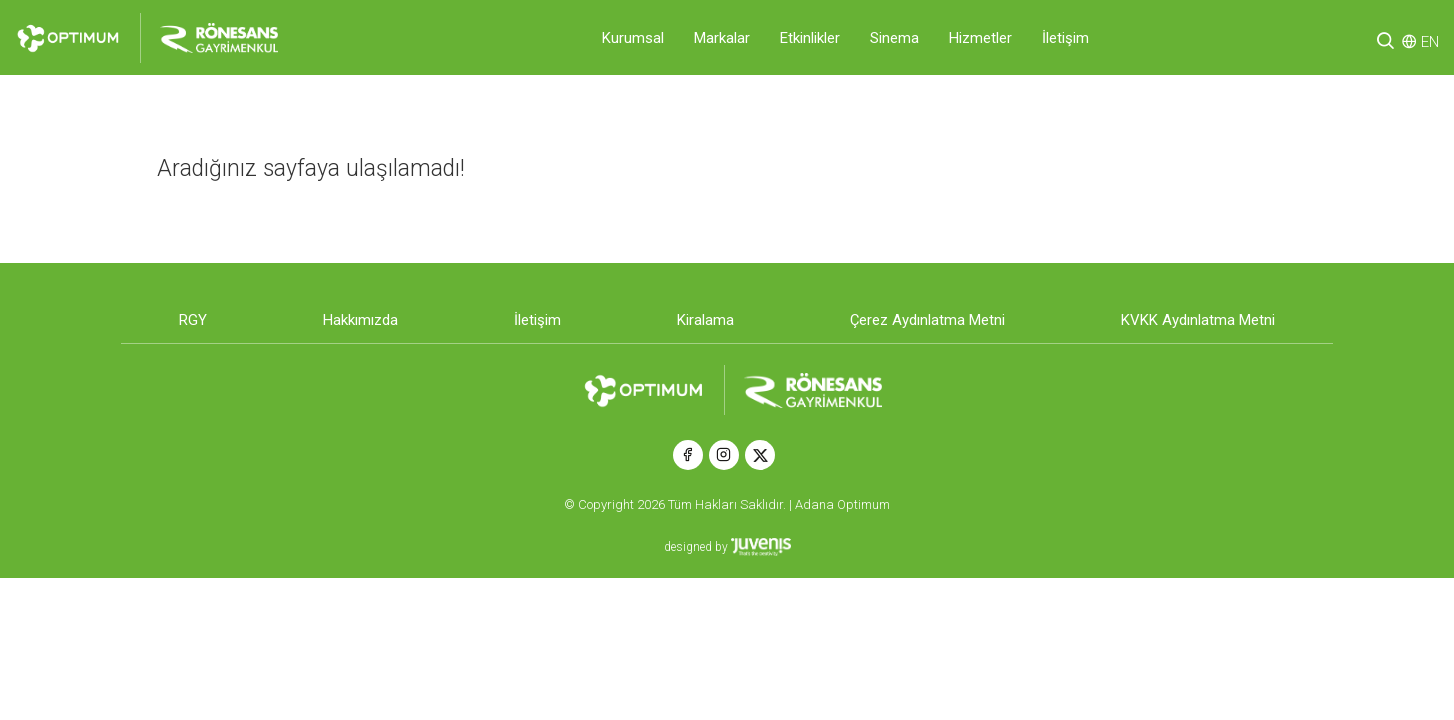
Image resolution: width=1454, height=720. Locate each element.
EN (1430, 42)
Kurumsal (633, 38)
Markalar (722, 38)
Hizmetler (980, 38)
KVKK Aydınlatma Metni (1198, 320)
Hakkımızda (360, 320)
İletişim (1065, 38)
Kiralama (705, 320)
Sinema (894, 38)
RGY (193, 320)
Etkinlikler (810, 38)
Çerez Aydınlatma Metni (927, 320)
